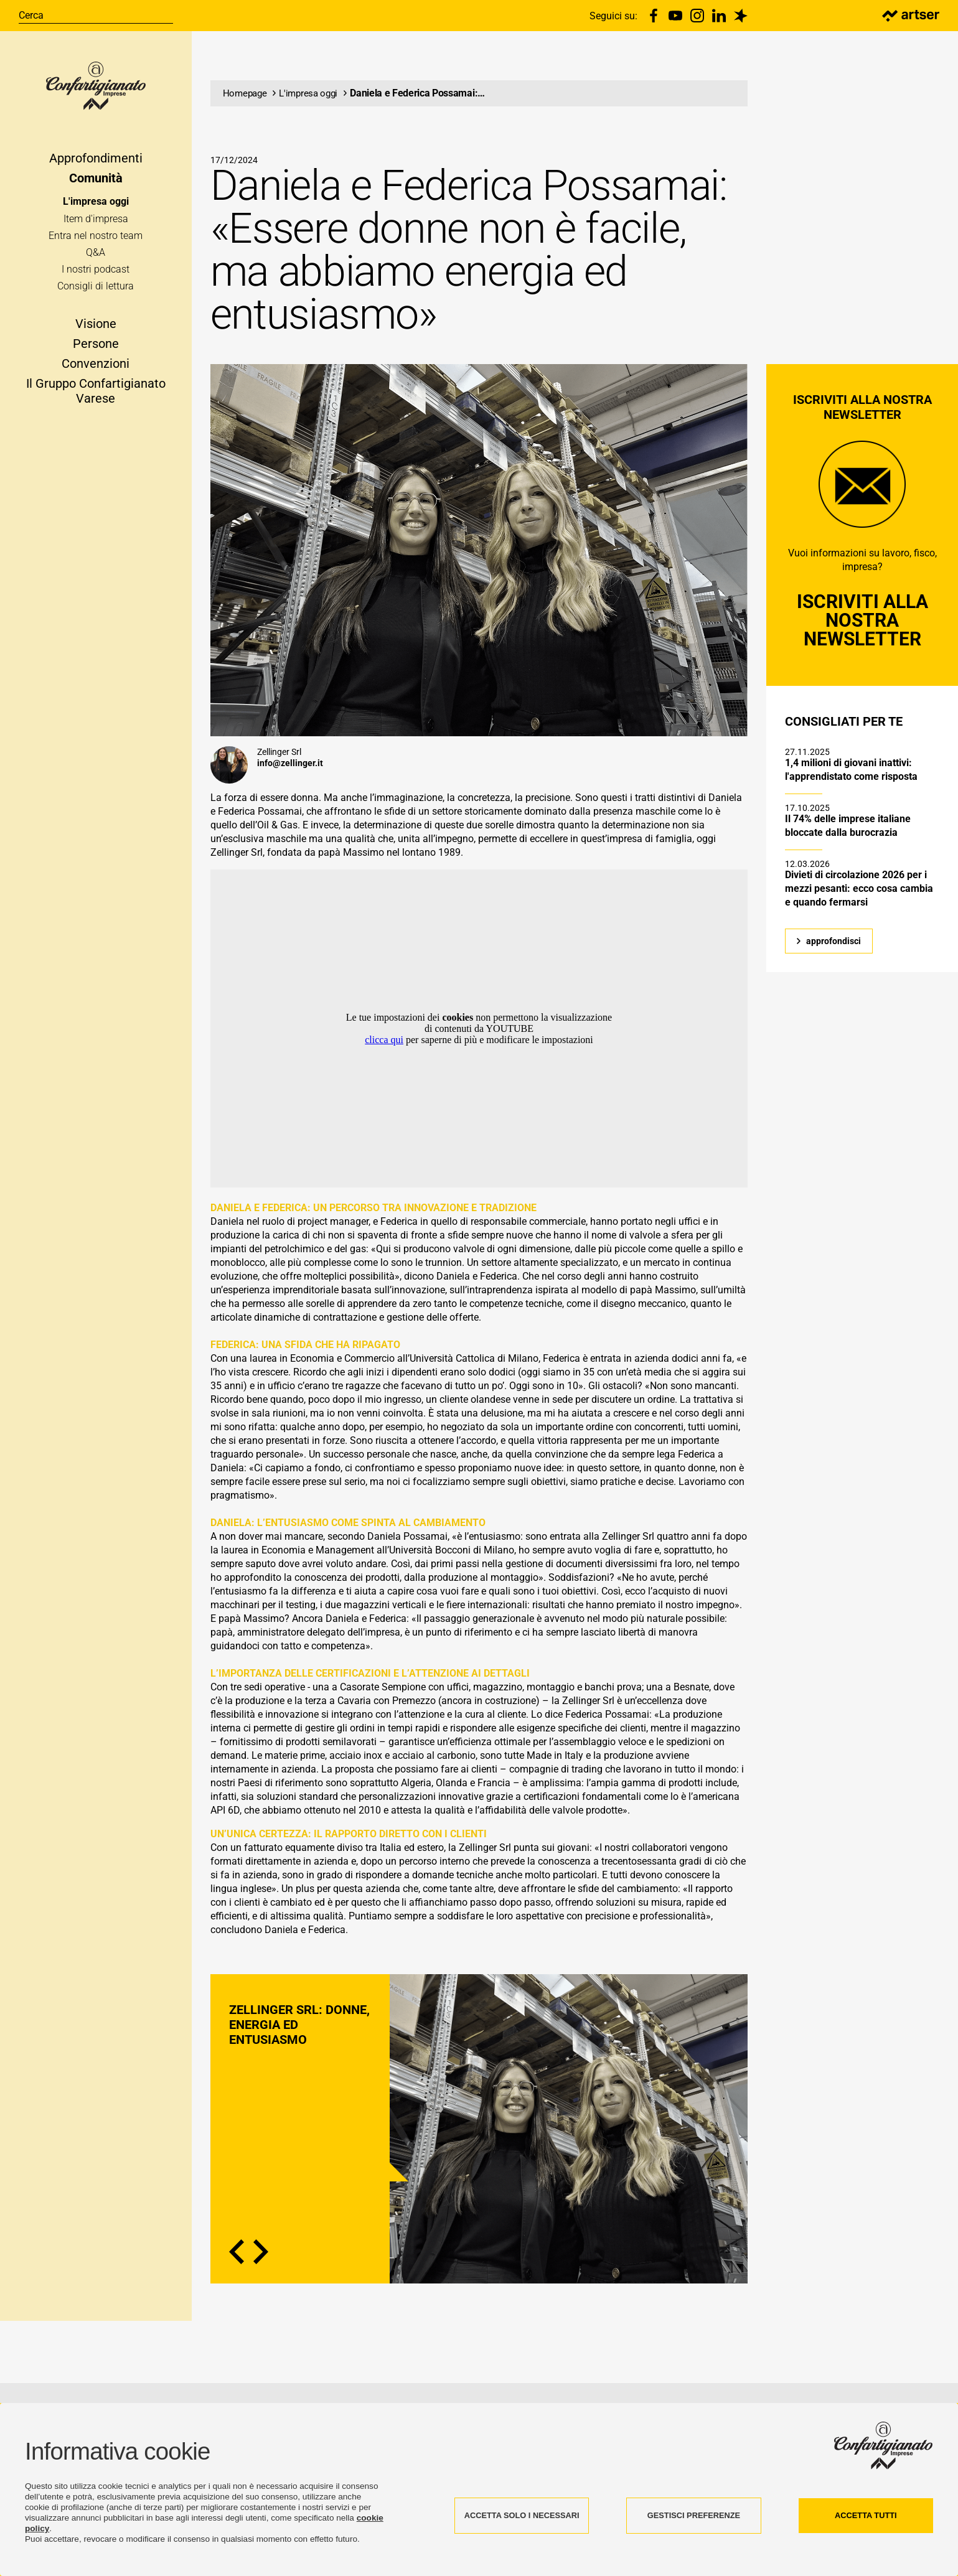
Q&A (95, 260)
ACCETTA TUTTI (866, 2515)
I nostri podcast (95, 277)
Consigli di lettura (95, 293)
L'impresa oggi (96, 209)
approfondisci (833, 968)
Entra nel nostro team (96, 242)
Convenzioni (95, 370)
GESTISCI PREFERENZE (693, 2515)
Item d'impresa (95, 226)
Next (260, 2279)
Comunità (96, 185)
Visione (95, 330)
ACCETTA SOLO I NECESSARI (522, 2515)
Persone (96, 350)
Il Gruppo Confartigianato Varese (96, 398)
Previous (236, 2279)
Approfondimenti (96, 165)
